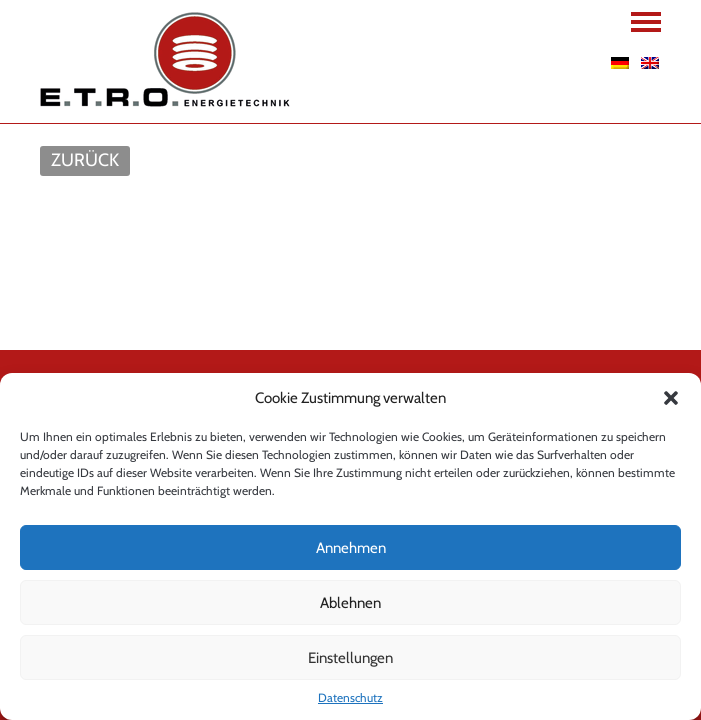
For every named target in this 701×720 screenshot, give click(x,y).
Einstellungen (350, 658)
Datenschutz (350, 697)
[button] (671, 398)
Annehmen (351, 548)
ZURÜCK (85, 159)
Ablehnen (350, 603)
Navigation (646, 22)
